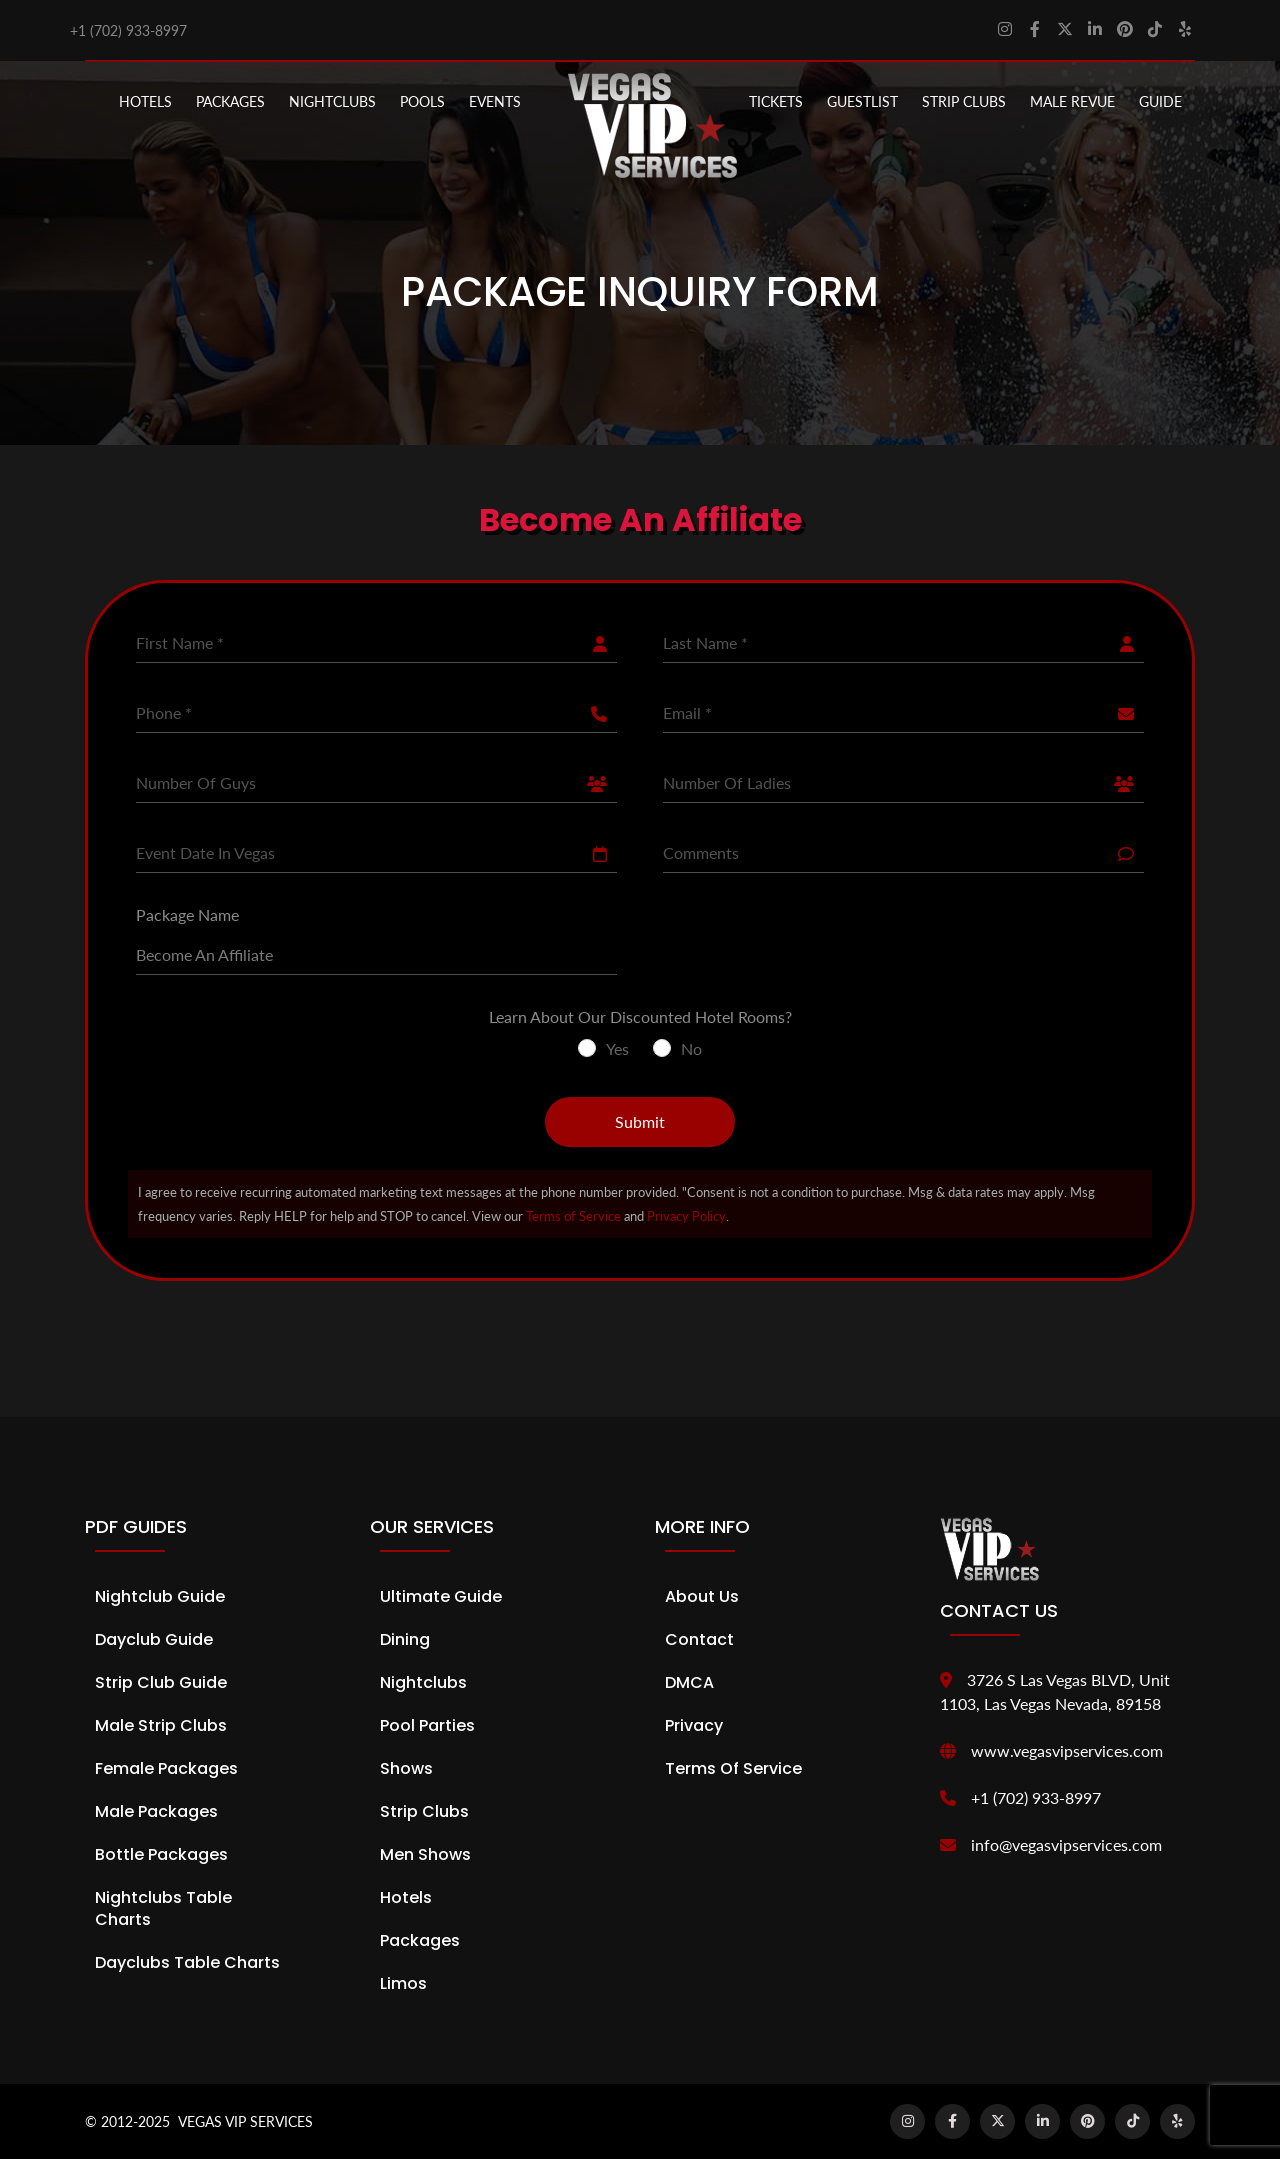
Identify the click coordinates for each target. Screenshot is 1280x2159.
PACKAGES (230, 101)
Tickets (776, 101)
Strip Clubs (424, 1811)
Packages (420, 1940)
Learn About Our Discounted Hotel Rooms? (640, 1016)
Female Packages (166, 1768)
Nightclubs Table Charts (163, 1908)
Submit (640, 1121)
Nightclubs (423, 1682)
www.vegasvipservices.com (1067, 1750)
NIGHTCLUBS (332, 101)
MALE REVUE (1072, 101)
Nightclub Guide (160, 1596)
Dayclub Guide (154, 1639)
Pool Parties (427, 1725)
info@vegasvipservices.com (1066, 1844)
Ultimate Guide (441, 1596)
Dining (405, 1639)
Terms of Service (573, 1216)
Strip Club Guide (161, 1682)
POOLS (422, 101)
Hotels (145, 101)
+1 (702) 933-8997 (128, 30)
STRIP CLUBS (964, 101)
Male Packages (156, 1811)
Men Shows (425, 1854)
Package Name (187, 914)
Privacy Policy (686, 1216)
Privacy (694, 1725)
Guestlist (862, 101)
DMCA (689, 1682)
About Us (702, 1596)
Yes (617, 1048)
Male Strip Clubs (161, 1725)
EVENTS (495, 101)
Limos (403, 1983)
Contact (699, 1639)
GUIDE (1160, 101)
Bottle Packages (161, 1854)
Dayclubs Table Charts (187, 1962)
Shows (406, 1768)
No (691, 1048)
